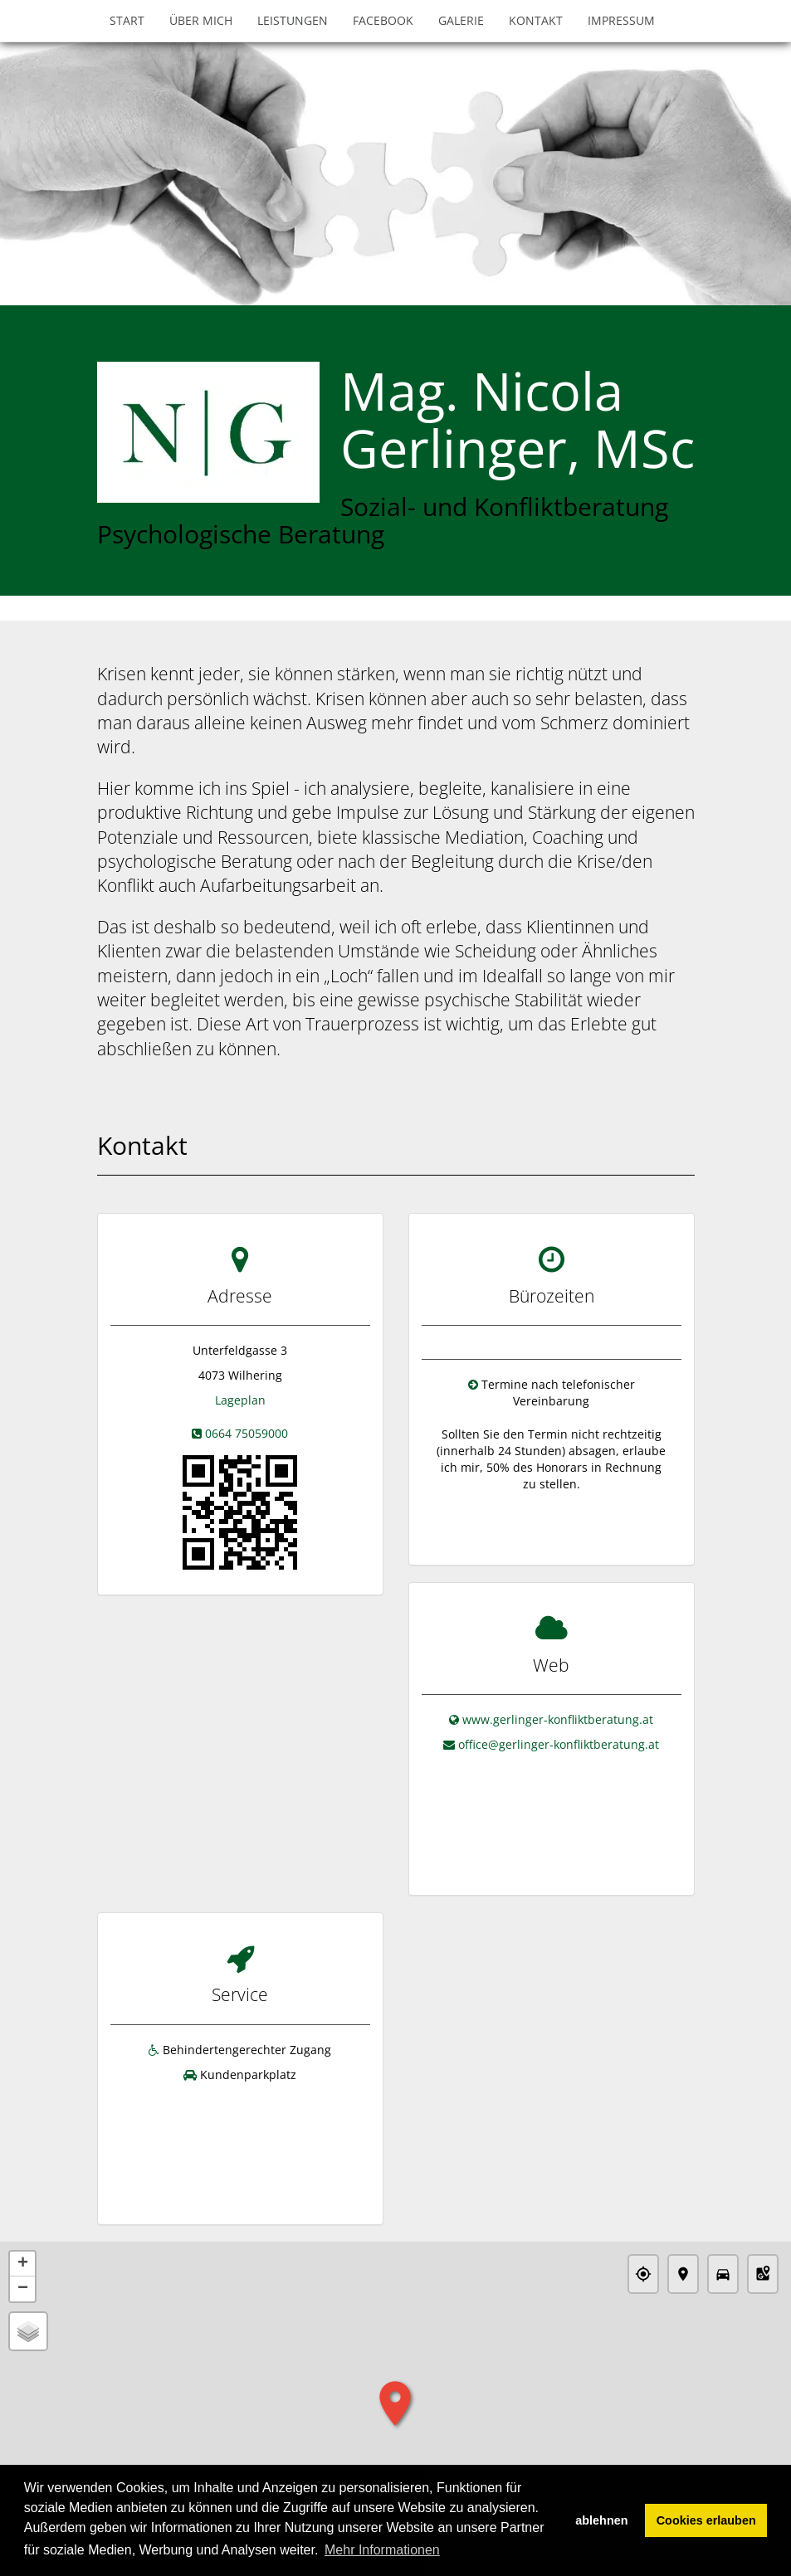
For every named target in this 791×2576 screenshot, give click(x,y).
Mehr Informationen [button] (382, 2550)
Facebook (383, 20)
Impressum (621, 20)
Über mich (200, 20)
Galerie (461, 20)
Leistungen (292, 20)
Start (127, 20)
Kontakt (536, 20)
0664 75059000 (246, 1433)
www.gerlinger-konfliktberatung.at (557, 1711)
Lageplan (240, 1400)
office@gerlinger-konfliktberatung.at (558, 1736)
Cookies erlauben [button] (706, 2520)
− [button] (22, 2240)
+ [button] (22, 2215)
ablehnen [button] (601, 2520)
